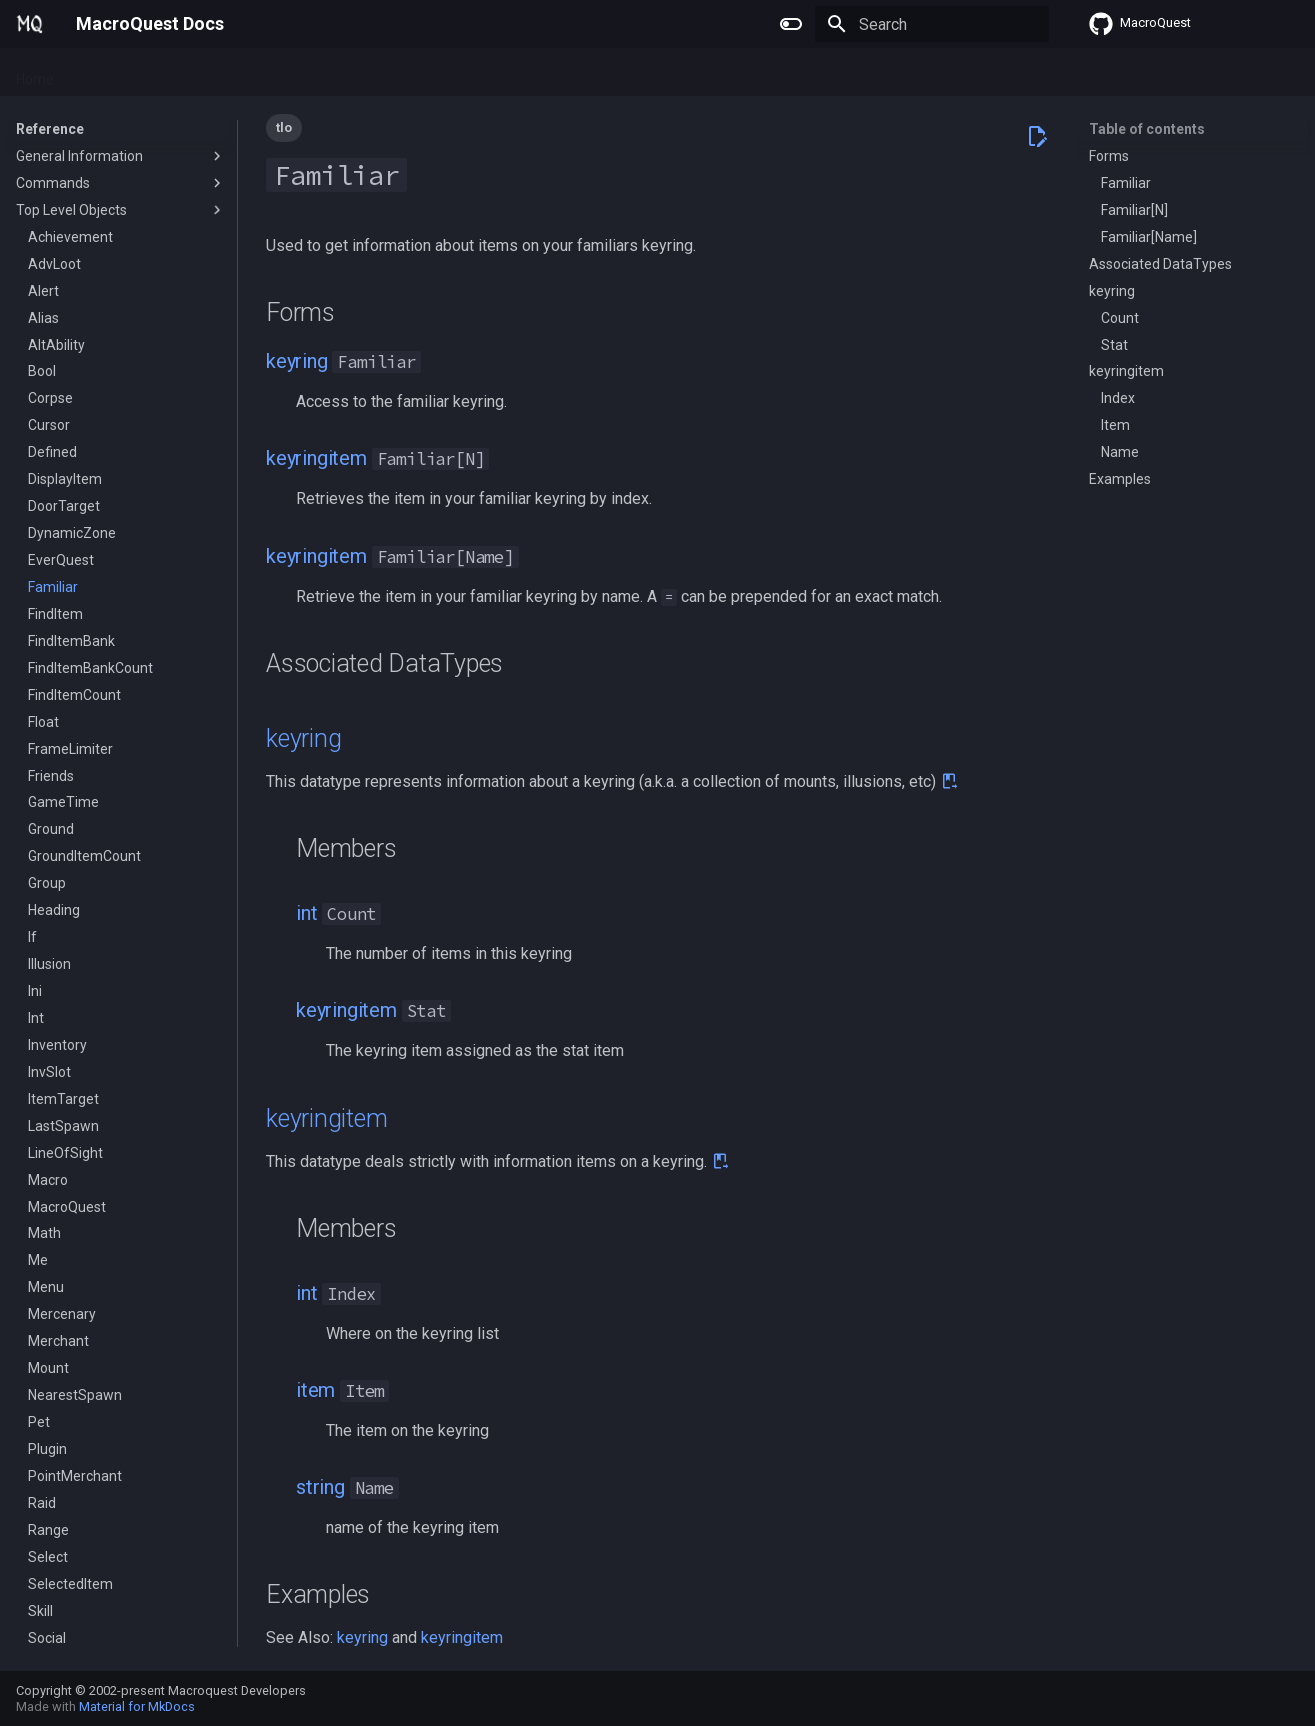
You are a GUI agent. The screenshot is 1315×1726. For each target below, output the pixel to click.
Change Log (394, 73)
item (315, 1390)
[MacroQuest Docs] (30, 24)
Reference (299, 73)
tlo (284, 127)
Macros (171, 73)
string (320, 1487)
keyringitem (316, 458)
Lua (230, 73)
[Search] (932, 24)
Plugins (101, 73)
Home (35, 73)
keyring (297, 361)
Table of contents (1147, 129)
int (306, 913)
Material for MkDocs (137, 1706)
